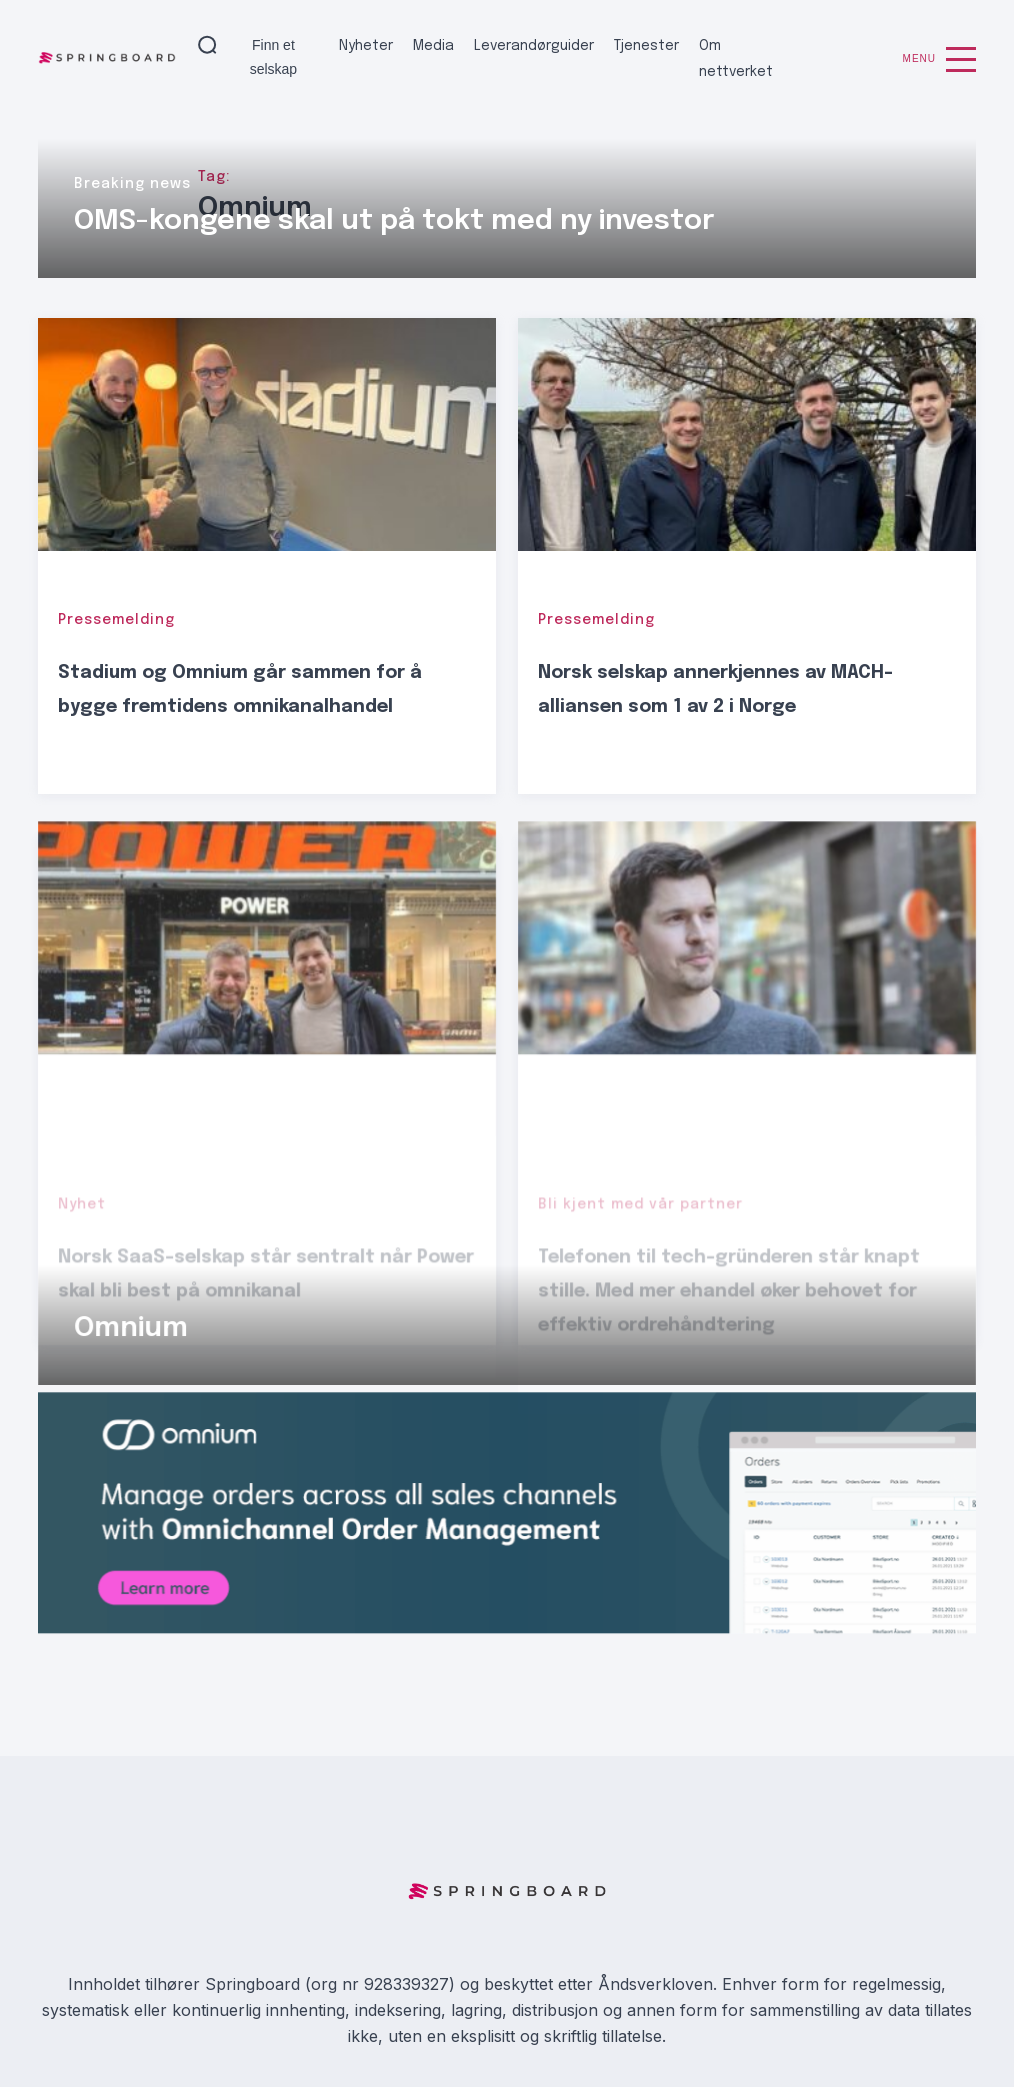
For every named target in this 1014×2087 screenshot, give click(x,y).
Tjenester (646, 46)
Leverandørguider (534, 46)
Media (433, 46)
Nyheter (366, 46)
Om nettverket (736, 59)
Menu (939, 59)
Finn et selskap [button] (273, 57)
